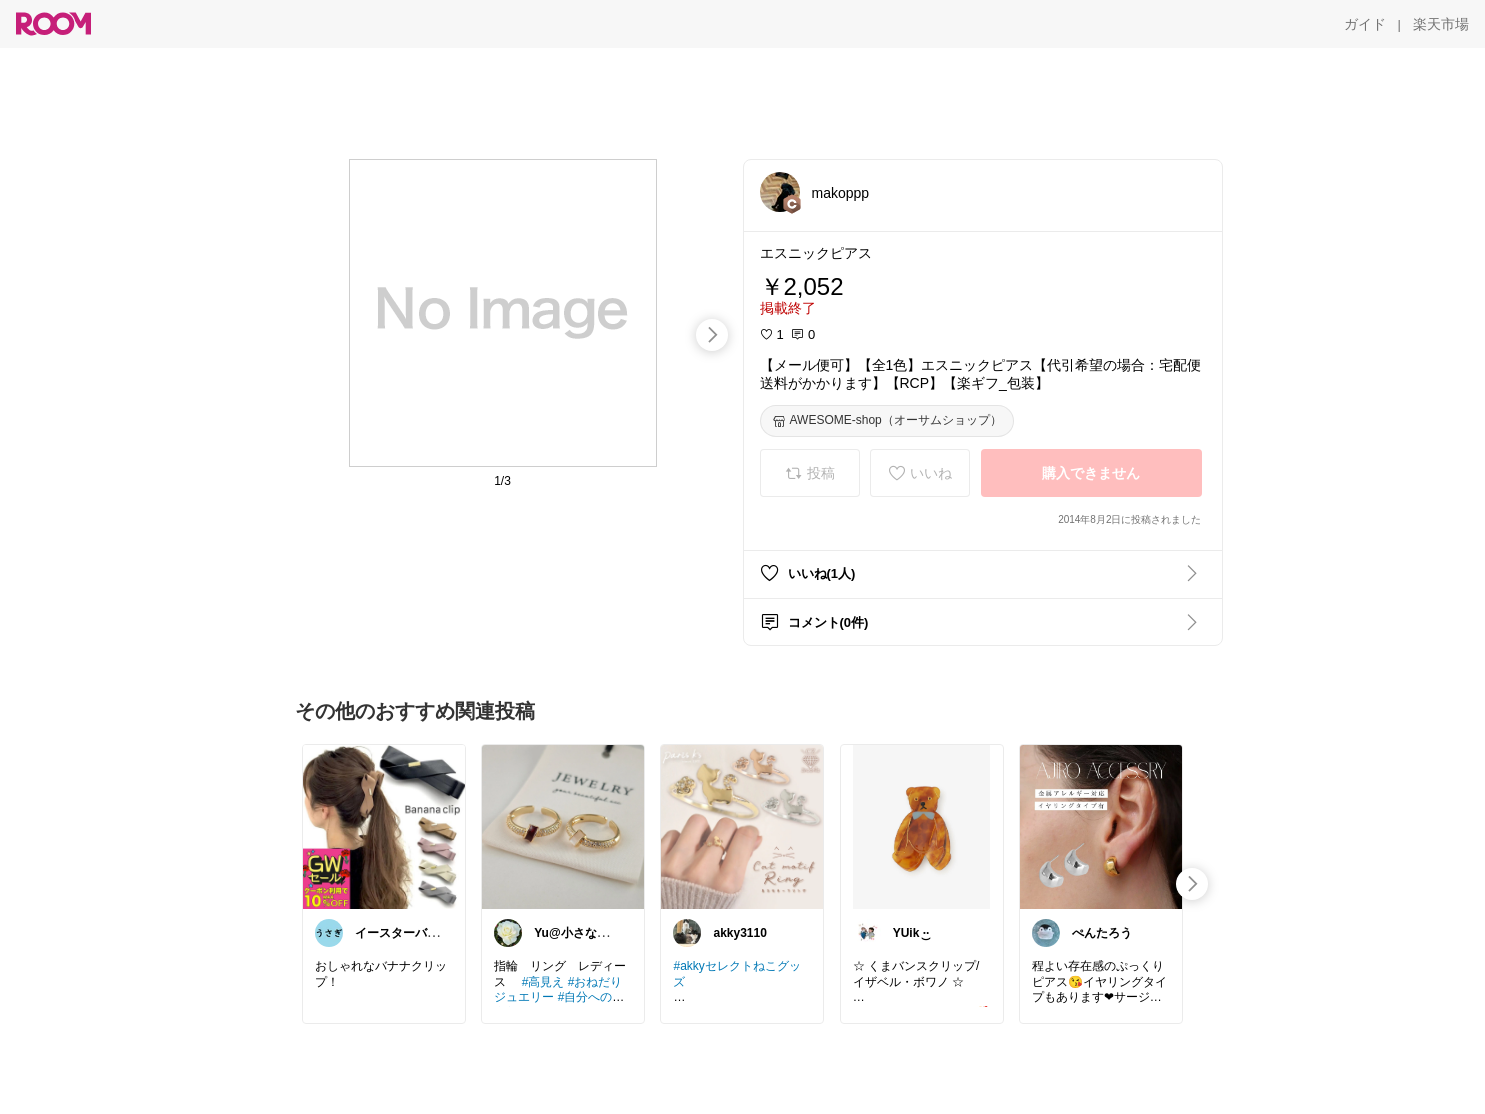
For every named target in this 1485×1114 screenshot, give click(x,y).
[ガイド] (1365, 24)
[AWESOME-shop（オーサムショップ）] (887, 421)
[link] (384, 826)
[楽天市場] (1441, 24)
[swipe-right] (712, 335)
